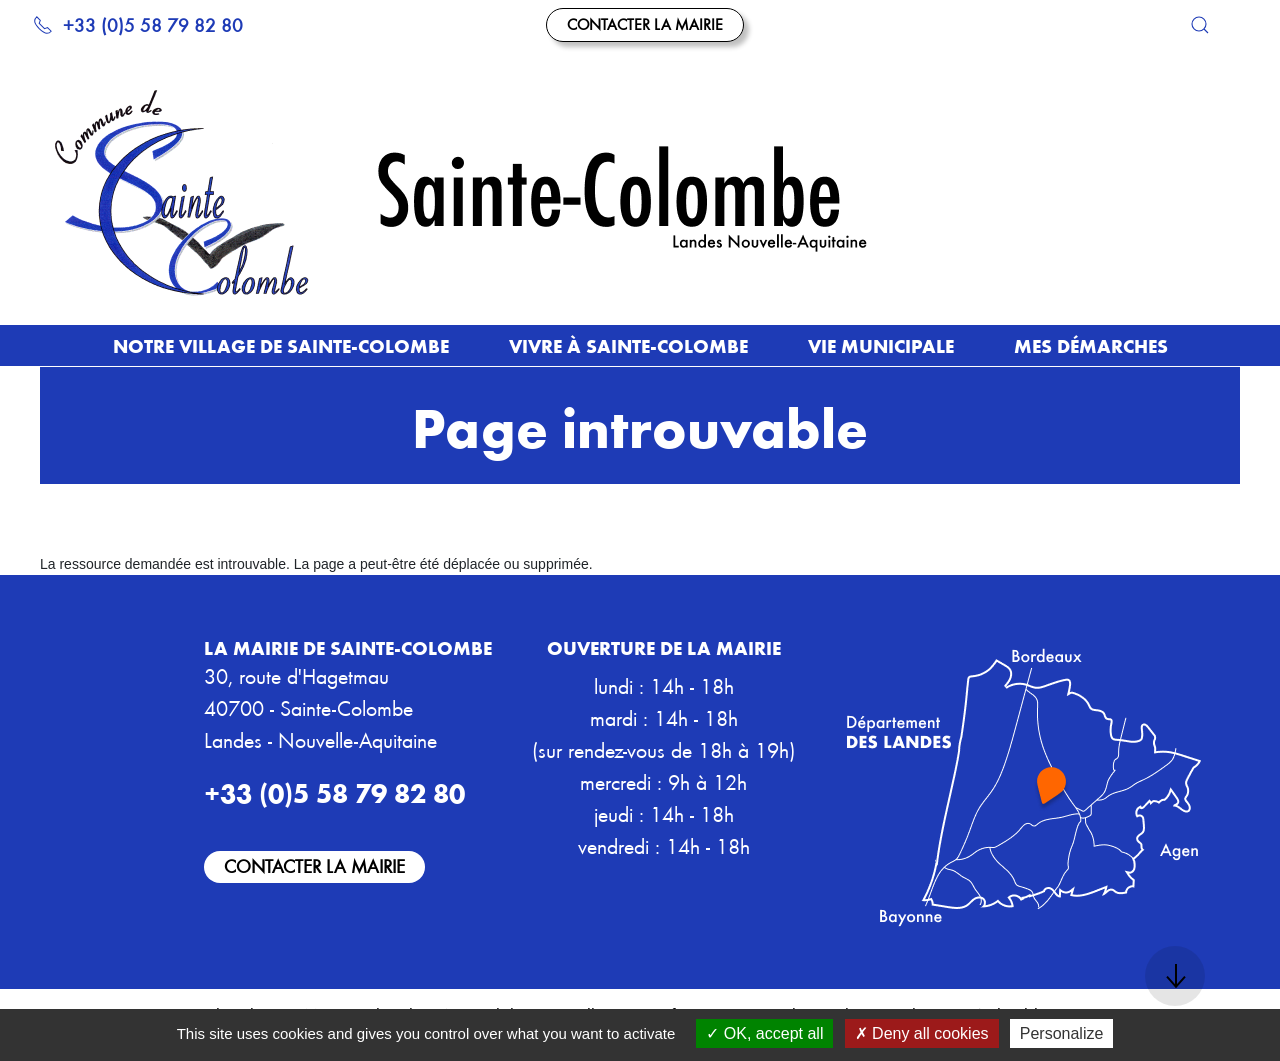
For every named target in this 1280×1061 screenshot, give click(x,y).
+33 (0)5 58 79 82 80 (138, 24)
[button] (1200, 25)
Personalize (1062, 1033)
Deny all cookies (922, 1033)
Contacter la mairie (645, 24)
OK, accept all (764, 1033)
